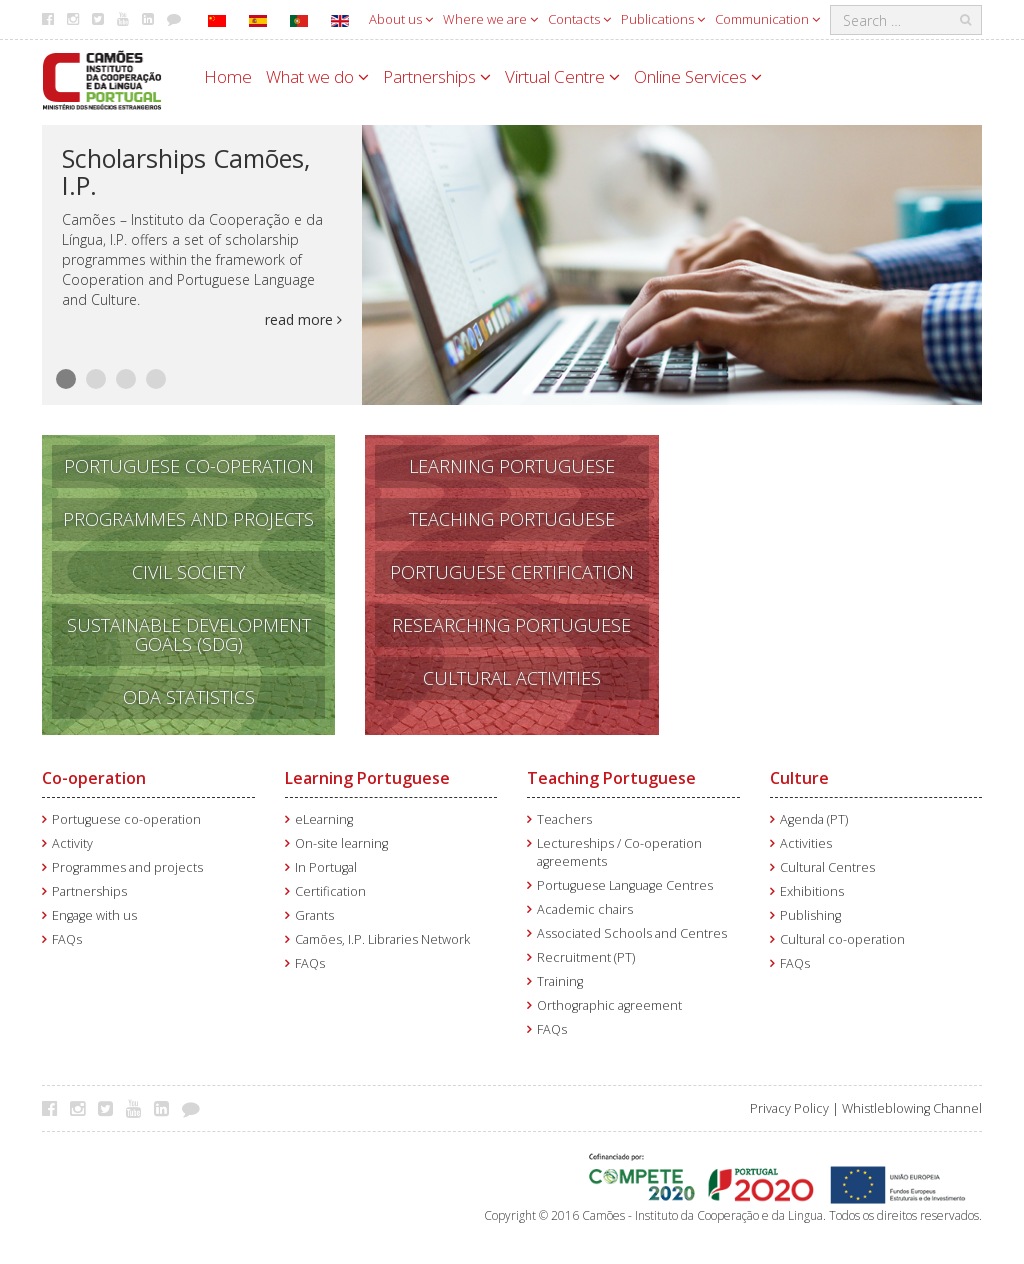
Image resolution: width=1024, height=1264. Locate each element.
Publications (663, 19)
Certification (330, 891)
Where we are (490, 19)
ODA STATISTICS (189, 697)
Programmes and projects (127, 867)
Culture (799, 778)
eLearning (324, 819)
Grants (314, 915)
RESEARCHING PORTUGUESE (511, 625)
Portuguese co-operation (126, 819)
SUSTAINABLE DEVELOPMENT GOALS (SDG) (189, 634)
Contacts (579, 19)
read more (303, 319)
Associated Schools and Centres (632, 933)
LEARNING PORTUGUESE (512, 466)
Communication (767, 19)
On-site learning (341, 843)
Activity (72, 843)
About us (401, 19)
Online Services (698, 76)
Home (228, 76)
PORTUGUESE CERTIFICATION (512, 572)
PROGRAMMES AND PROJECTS (188, 519)
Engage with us (94, 915)
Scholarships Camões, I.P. (186, 172)
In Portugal (326, 867)
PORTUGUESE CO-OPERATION (189, 466)
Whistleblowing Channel (912, 1108)
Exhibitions (812, 891)
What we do (317, 76)
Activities (806, 843)
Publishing (810, 915)
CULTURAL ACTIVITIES (512, 678)
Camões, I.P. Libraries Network (382, 939)
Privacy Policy (789, 1108)
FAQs (67, 939)
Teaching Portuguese (611, 778)
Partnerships (437, 76)
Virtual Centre (562, 76)
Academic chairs (585, 909)
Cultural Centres (827, 867)
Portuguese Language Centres (625, 885)
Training (560, 981)
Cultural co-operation (842, 939)
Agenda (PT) (814, 819)
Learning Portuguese (367, 778)
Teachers (564, 819)
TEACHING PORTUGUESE (512, 519)
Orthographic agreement (609, 1005)
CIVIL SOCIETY (188, 572)
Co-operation (94, 778)
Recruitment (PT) (586, 957)
